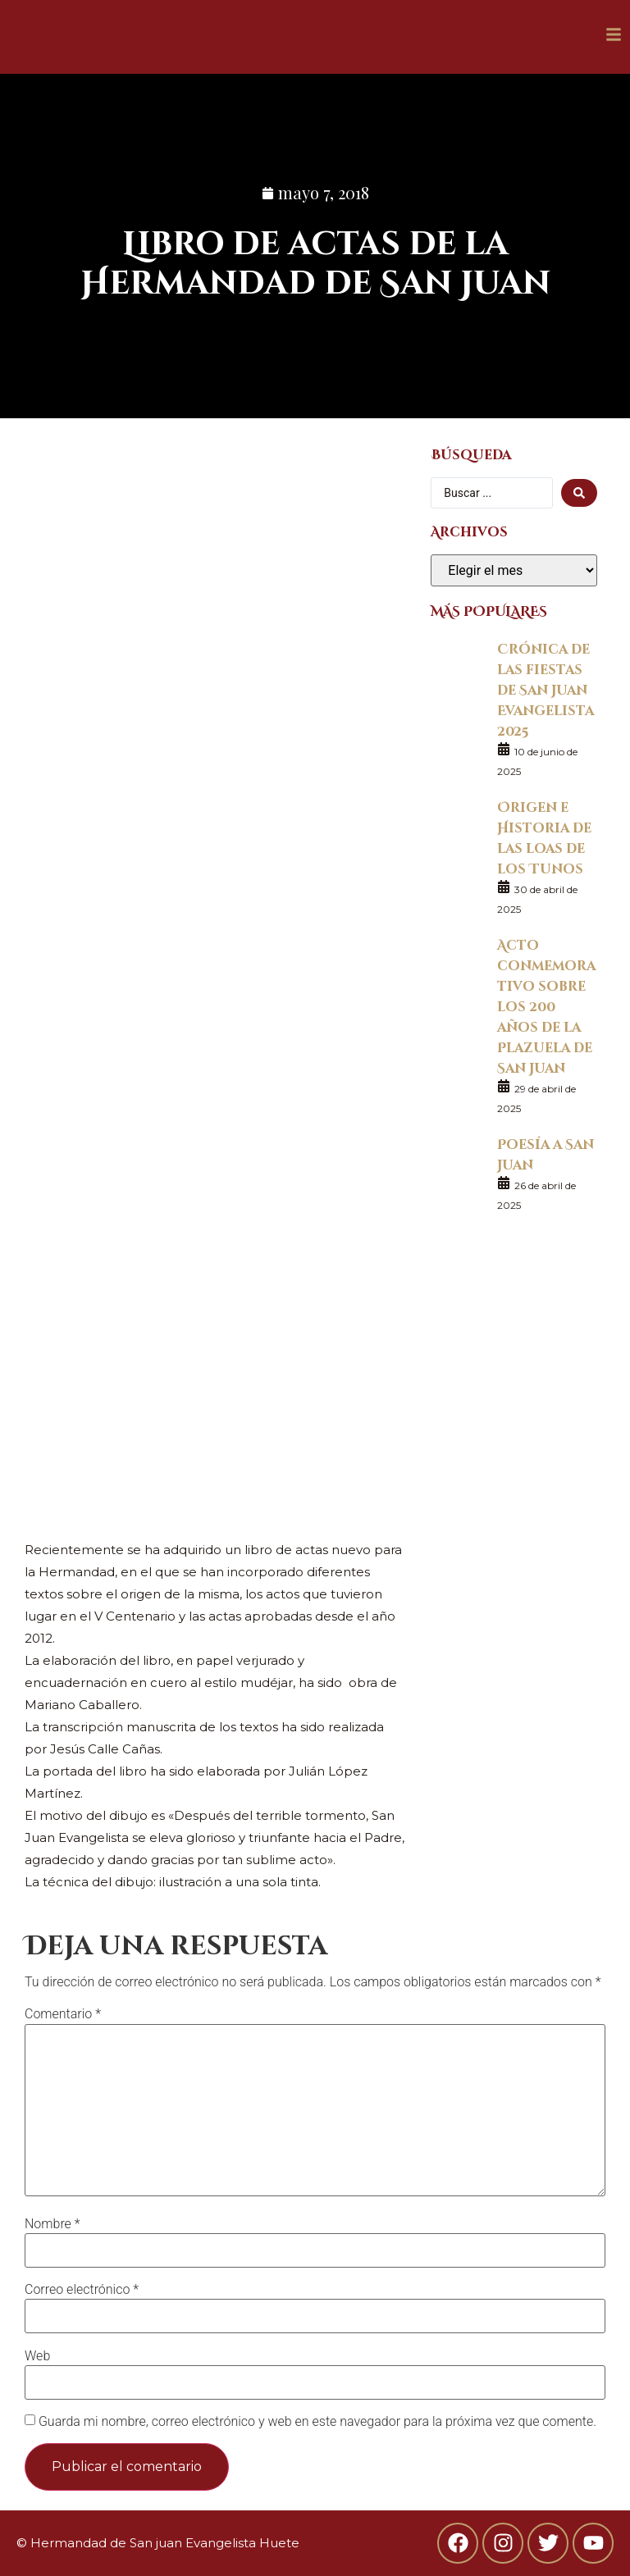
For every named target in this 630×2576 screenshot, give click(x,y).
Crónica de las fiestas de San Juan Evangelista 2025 (545, 689)
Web (37, 2356)
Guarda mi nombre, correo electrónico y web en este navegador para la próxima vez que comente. (317, 2421)
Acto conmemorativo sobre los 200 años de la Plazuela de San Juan (546, 1006)
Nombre (52, 2224)
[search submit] (579, 493)
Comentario (63, 2014)
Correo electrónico (82, 2289)
